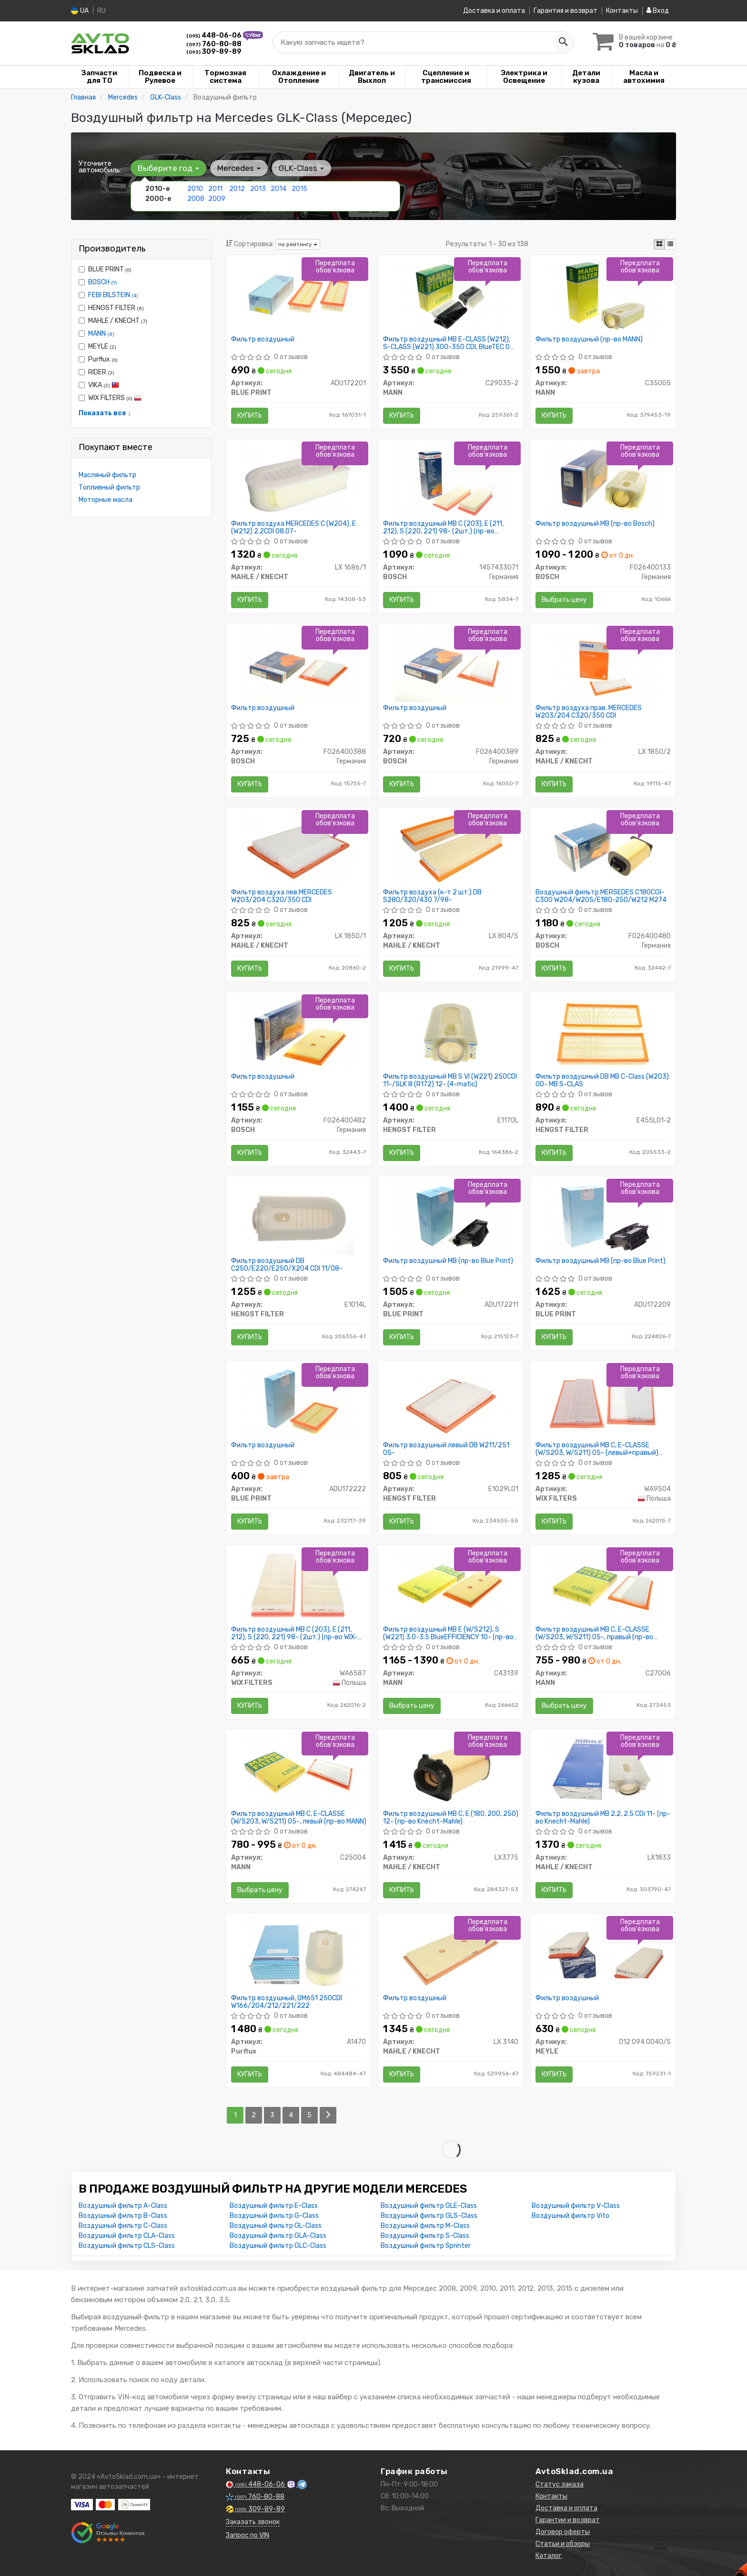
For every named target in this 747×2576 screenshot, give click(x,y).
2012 (237, 189)
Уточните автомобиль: (100, 166)
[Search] (562, 42)
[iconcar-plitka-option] (659, 244)
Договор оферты (562, 2532)
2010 (195, 189)
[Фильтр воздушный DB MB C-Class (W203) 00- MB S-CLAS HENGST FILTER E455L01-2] (603, 1033)
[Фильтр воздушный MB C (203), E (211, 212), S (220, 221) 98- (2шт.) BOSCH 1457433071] (450, 480)
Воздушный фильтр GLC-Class (278, 2246)
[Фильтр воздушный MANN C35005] (603, 296)
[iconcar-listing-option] (670, 244)
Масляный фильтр (107, 475)
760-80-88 (214, 44)
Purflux (98, 359)
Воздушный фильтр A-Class (123, 2206)
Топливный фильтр (109, 487)
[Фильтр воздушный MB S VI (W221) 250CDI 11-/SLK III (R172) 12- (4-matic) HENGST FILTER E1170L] (450, 1033)
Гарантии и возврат (567, 2520)
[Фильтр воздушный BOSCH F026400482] (298, 1033)
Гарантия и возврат (565, 11)
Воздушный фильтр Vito (570, 2216)
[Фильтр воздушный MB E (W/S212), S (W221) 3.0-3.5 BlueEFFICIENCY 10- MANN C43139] (450, 1586)
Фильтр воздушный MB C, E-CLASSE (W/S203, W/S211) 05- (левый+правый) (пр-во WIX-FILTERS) (596, 1449)
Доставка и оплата (494, 11)
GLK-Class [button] (301, 168)
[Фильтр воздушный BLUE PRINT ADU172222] (298, 1402)
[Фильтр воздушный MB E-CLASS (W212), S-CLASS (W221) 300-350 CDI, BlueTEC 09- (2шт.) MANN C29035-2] (450, 296)
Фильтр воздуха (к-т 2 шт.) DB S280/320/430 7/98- (432, 896)
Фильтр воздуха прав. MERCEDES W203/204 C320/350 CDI (588, 711)
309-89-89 (214, 52)
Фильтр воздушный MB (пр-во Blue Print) (448, 1261)
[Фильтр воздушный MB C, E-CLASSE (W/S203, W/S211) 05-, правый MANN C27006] (603, 1586)
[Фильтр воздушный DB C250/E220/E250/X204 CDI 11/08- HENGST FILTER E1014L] (298, 1217)
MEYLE (97, 346)
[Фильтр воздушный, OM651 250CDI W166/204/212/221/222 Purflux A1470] (298, 1955)
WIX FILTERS (110, 398)
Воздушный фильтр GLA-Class (278, 2236)
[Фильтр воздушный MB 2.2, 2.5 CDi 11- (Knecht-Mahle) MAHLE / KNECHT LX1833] (603, 1770)
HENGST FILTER (111, 308)
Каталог (548, 2556)
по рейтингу (297, 244)
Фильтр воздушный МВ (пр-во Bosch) (595, 524)
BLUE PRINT (105, 269)
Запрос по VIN (247, 2535)
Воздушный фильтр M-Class (425, 2226)
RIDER (96, 372)
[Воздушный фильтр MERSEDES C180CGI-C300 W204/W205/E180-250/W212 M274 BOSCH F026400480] (603, 849)
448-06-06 (214, 35)
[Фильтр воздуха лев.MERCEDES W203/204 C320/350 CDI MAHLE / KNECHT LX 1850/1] (298, 849)
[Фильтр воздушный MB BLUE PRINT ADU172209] (603, 1217)
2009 (216, 199)
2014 (278, 189)
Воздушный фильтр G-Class (274, 2216)
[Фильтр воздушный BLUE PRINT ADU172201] (298, 296)
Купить (249, 415)
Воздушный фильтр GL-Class (276, 2226)
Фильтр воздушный (262, 339)
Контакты (622, 11)
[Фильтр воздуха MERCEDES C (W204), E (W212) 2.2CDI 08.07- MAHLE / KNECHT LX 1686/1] (298, 480)
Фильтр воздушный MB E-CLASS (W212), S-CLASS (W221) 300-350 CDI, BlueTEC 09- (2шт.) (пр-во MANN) (450, 343)
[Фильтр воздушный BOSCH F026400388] (298, 665)
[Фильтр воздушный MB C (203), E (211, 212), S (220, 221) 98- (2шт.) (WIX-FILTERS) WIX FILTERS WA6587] (298, 1586)
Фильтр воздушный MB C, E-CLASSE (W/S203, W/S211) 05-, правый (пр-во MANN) (594, 1633)
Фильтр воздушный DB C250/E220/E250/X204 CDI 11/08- (287, 1264)
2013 (258, 189)
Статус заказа (559, 2484)
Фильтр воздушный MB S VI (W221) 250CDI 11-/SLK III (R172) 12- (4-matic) (450, 1080)
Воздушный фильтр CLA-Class (127, 2236)
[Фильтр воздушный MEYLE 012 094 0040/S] (603, 1950)
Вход (657, 11)
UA (80, 11)
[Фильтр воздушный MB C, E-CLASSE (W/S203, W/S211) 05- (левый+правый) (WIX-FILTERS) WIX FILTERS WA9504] (603, 1402)
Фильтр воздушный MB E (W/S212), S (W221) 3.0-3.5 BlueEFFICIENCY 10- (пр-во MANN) (448, 1633)
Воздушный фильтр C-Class (123, 2226)
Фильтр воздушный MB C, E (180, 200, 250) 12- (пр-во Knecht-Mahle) (450, 1817)
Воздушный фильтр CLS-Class (127, 2246)
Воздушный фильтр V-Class (576, 2206)
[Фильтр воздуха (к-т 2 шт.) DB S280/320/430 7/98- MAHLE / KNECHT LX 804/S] (451, 849)
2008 (195, 199)
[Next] (328, 2115)
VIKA (99, 385)
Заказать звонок (253, 2522)
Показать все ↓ (105, 413)
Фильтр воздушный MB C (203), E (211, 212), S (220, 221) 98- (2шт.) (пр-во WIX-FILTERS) (294, 1633)
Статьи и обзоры (562, 2544)
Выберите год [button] (168, 168)
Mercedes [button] (239, 168)
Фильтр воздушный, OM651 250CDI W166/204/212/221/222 (286, 2002)
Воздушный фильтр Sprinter (426, 2246)
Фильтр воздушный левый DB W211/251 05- (446, 1449)
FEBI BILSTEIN (113, 295)
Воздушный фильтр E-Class (274, 2206)
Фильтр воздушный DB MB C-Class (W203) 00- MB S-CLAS (602, 1080)
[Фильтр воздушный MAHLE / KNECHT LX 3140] (451, 1955)
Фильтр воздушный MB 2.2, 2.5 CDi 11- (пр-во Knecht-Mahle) (602, 1817)
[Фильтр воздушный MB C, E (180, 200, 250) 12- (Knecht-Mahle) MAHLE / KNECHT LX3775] (451, 1770)
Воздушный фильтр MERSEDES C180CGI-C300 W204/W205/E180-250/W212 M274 (600, 896)
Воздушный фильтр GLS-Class (429, 2216)
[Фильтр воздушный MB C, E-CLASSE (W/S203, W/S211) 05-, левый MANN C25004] (298, 1770)
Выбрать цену (564, 600)
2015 (299, 189)
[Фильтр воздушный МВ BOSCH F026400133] (603, 480)
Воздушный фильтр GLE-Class (429, 2206)
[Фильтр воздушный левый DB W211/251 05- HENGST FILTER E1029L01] (450, 1402)
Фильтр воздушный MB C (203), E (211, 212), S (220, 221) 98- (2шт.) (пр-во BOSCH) (443, 527)
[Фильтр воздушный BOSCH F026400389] (450, 665)
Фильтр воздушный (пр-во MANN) (589, 339)
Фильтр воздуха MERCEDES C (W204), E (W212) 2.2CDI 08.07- (293, 527)
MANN (101, 334)
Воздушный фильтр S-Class (425, 2236)
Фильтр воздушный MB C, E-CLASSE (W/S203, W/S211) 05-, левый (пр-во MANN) (298, 1817)
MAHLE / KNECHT (113, 321)
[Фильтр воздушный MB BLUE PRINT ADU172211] (450, 1217)
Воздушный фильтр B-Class (123, 2216)
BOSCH (102, 282)
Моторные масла (105, 500)
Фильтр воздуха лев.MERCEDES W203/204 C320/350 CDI (281, 896)
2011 (215, 189)
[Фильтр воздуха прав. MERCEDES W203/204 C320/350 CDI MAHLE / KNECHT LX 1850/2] (603, 665)
